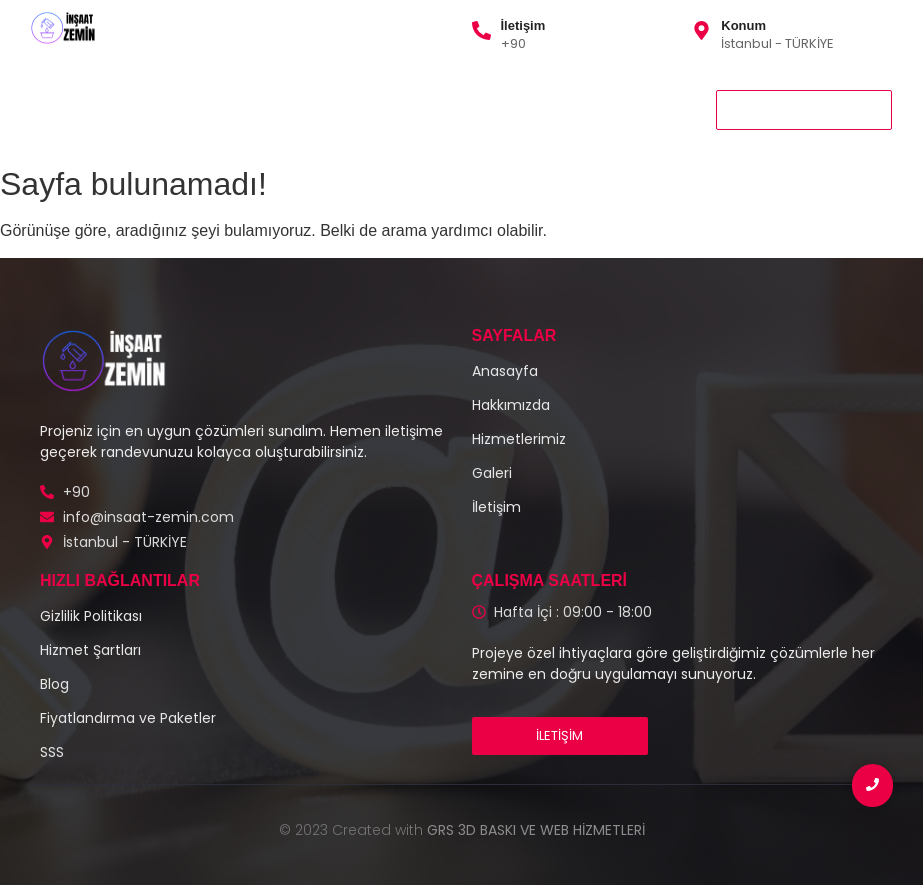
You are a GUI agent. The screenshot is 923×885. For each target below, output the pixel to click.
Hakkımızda (304, 96)
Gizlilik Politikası (502, 96)
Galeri (397, 96)
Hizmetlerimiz (187, 96)
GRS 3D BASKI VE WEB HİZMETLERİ (536, 830)
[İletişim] (481, 32)
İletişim (523, 25)
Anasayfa (70, 96)
